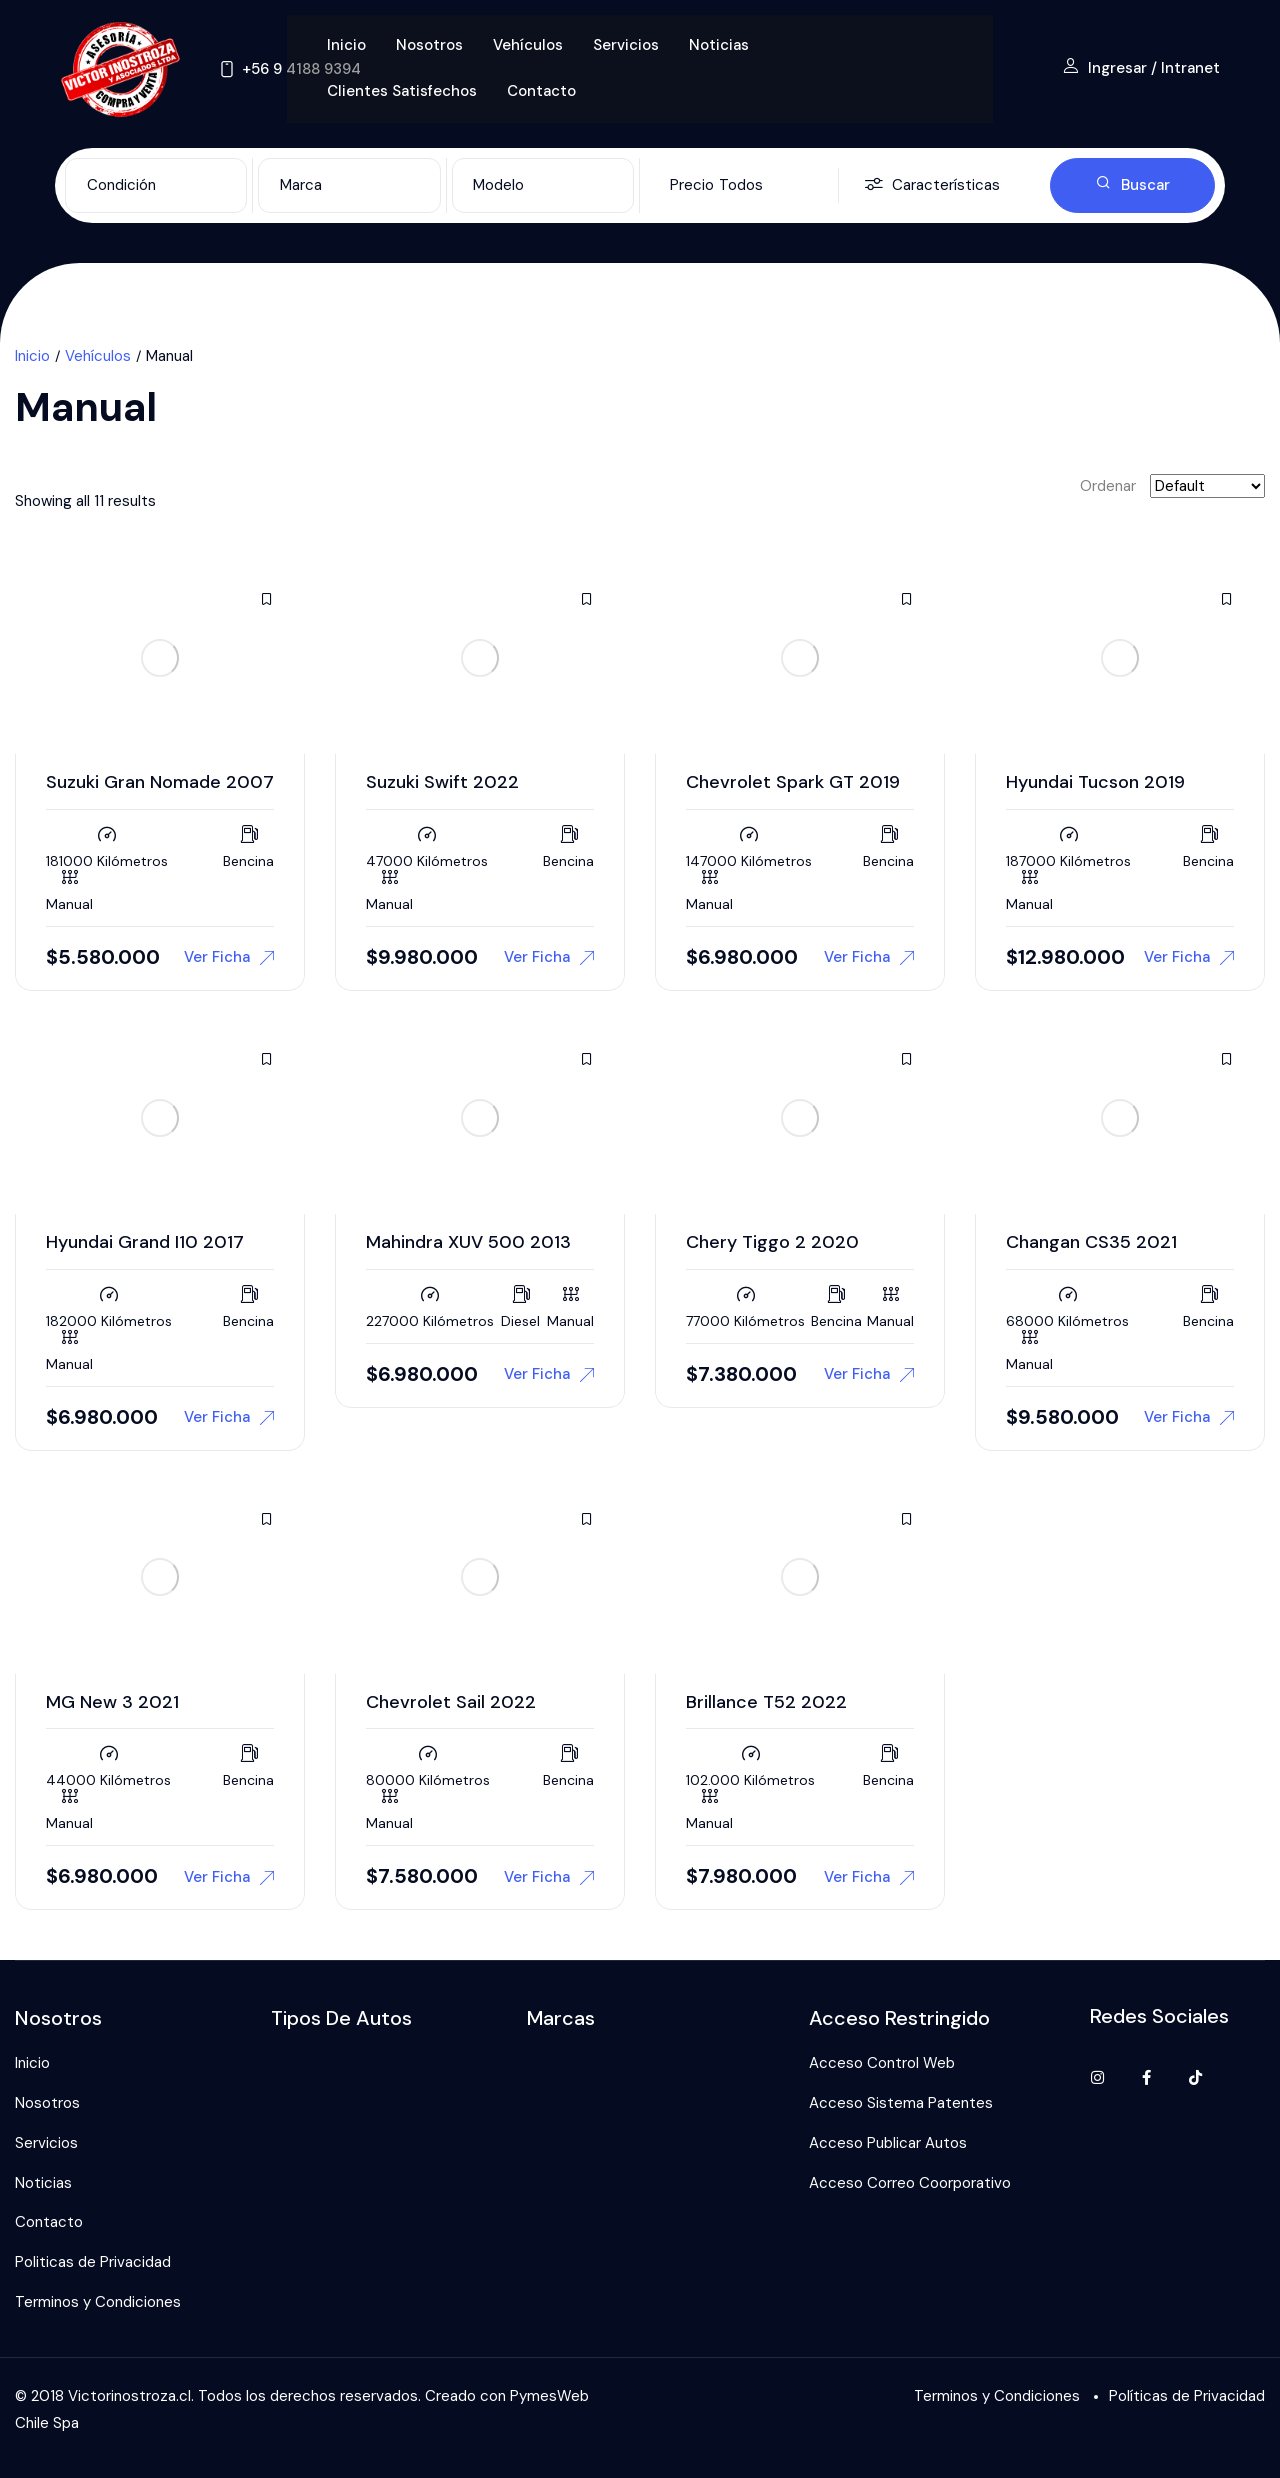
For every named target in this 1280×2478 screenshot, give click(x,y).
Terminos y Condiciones (98, 2302)
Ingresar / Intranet (1141, 68)
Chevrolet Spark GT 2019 (793, 782)
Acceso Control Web (882, 2063)
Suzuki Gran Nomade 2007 (160, 782)
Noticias (719, 45)
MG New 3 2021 (112, 1702)
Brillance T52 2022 (766, 1702)
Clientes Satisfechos (402, 91)
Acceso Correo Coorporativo (910, 2183)
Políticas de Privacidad (1187, 2396)
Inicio (346, 45)
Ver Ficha (229, 957)
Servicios (626, 45)
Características (932, 185)
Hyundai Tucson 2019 (1095, 782)
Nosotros (429, 45)
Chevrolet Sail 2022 (451, 1702)
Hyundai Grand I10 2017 (145, 1242)
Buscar (1133, 185)
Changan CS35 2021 (1091, 1242)
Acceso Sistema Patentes (901, 2103)
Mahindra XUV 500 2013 (468, 1242)
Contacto (541, 91)
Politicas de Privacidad (93, 2262)
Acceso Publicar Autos (888, 2143)
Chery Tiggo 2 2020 (772, 1242)
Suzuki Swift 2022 (442, 782)
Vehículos (528, 45)
